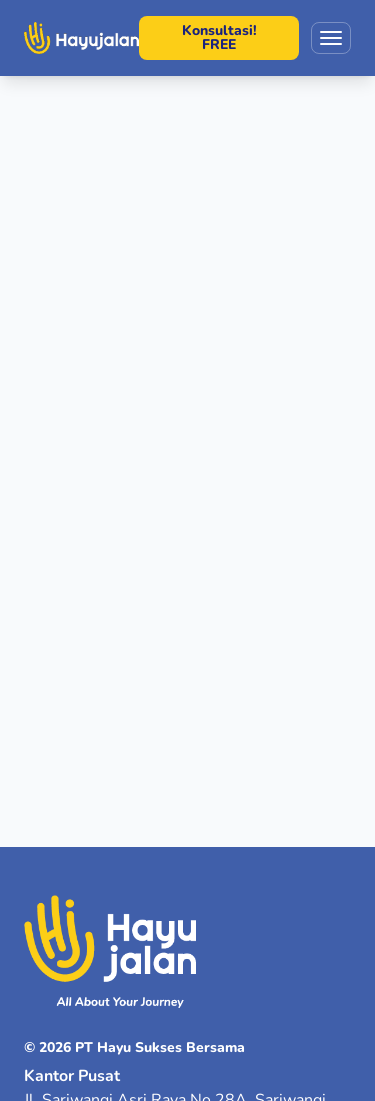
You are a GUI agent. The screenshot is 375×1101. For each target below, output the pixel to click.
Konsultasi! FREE (219, 37)
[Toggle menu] (331, 38)
